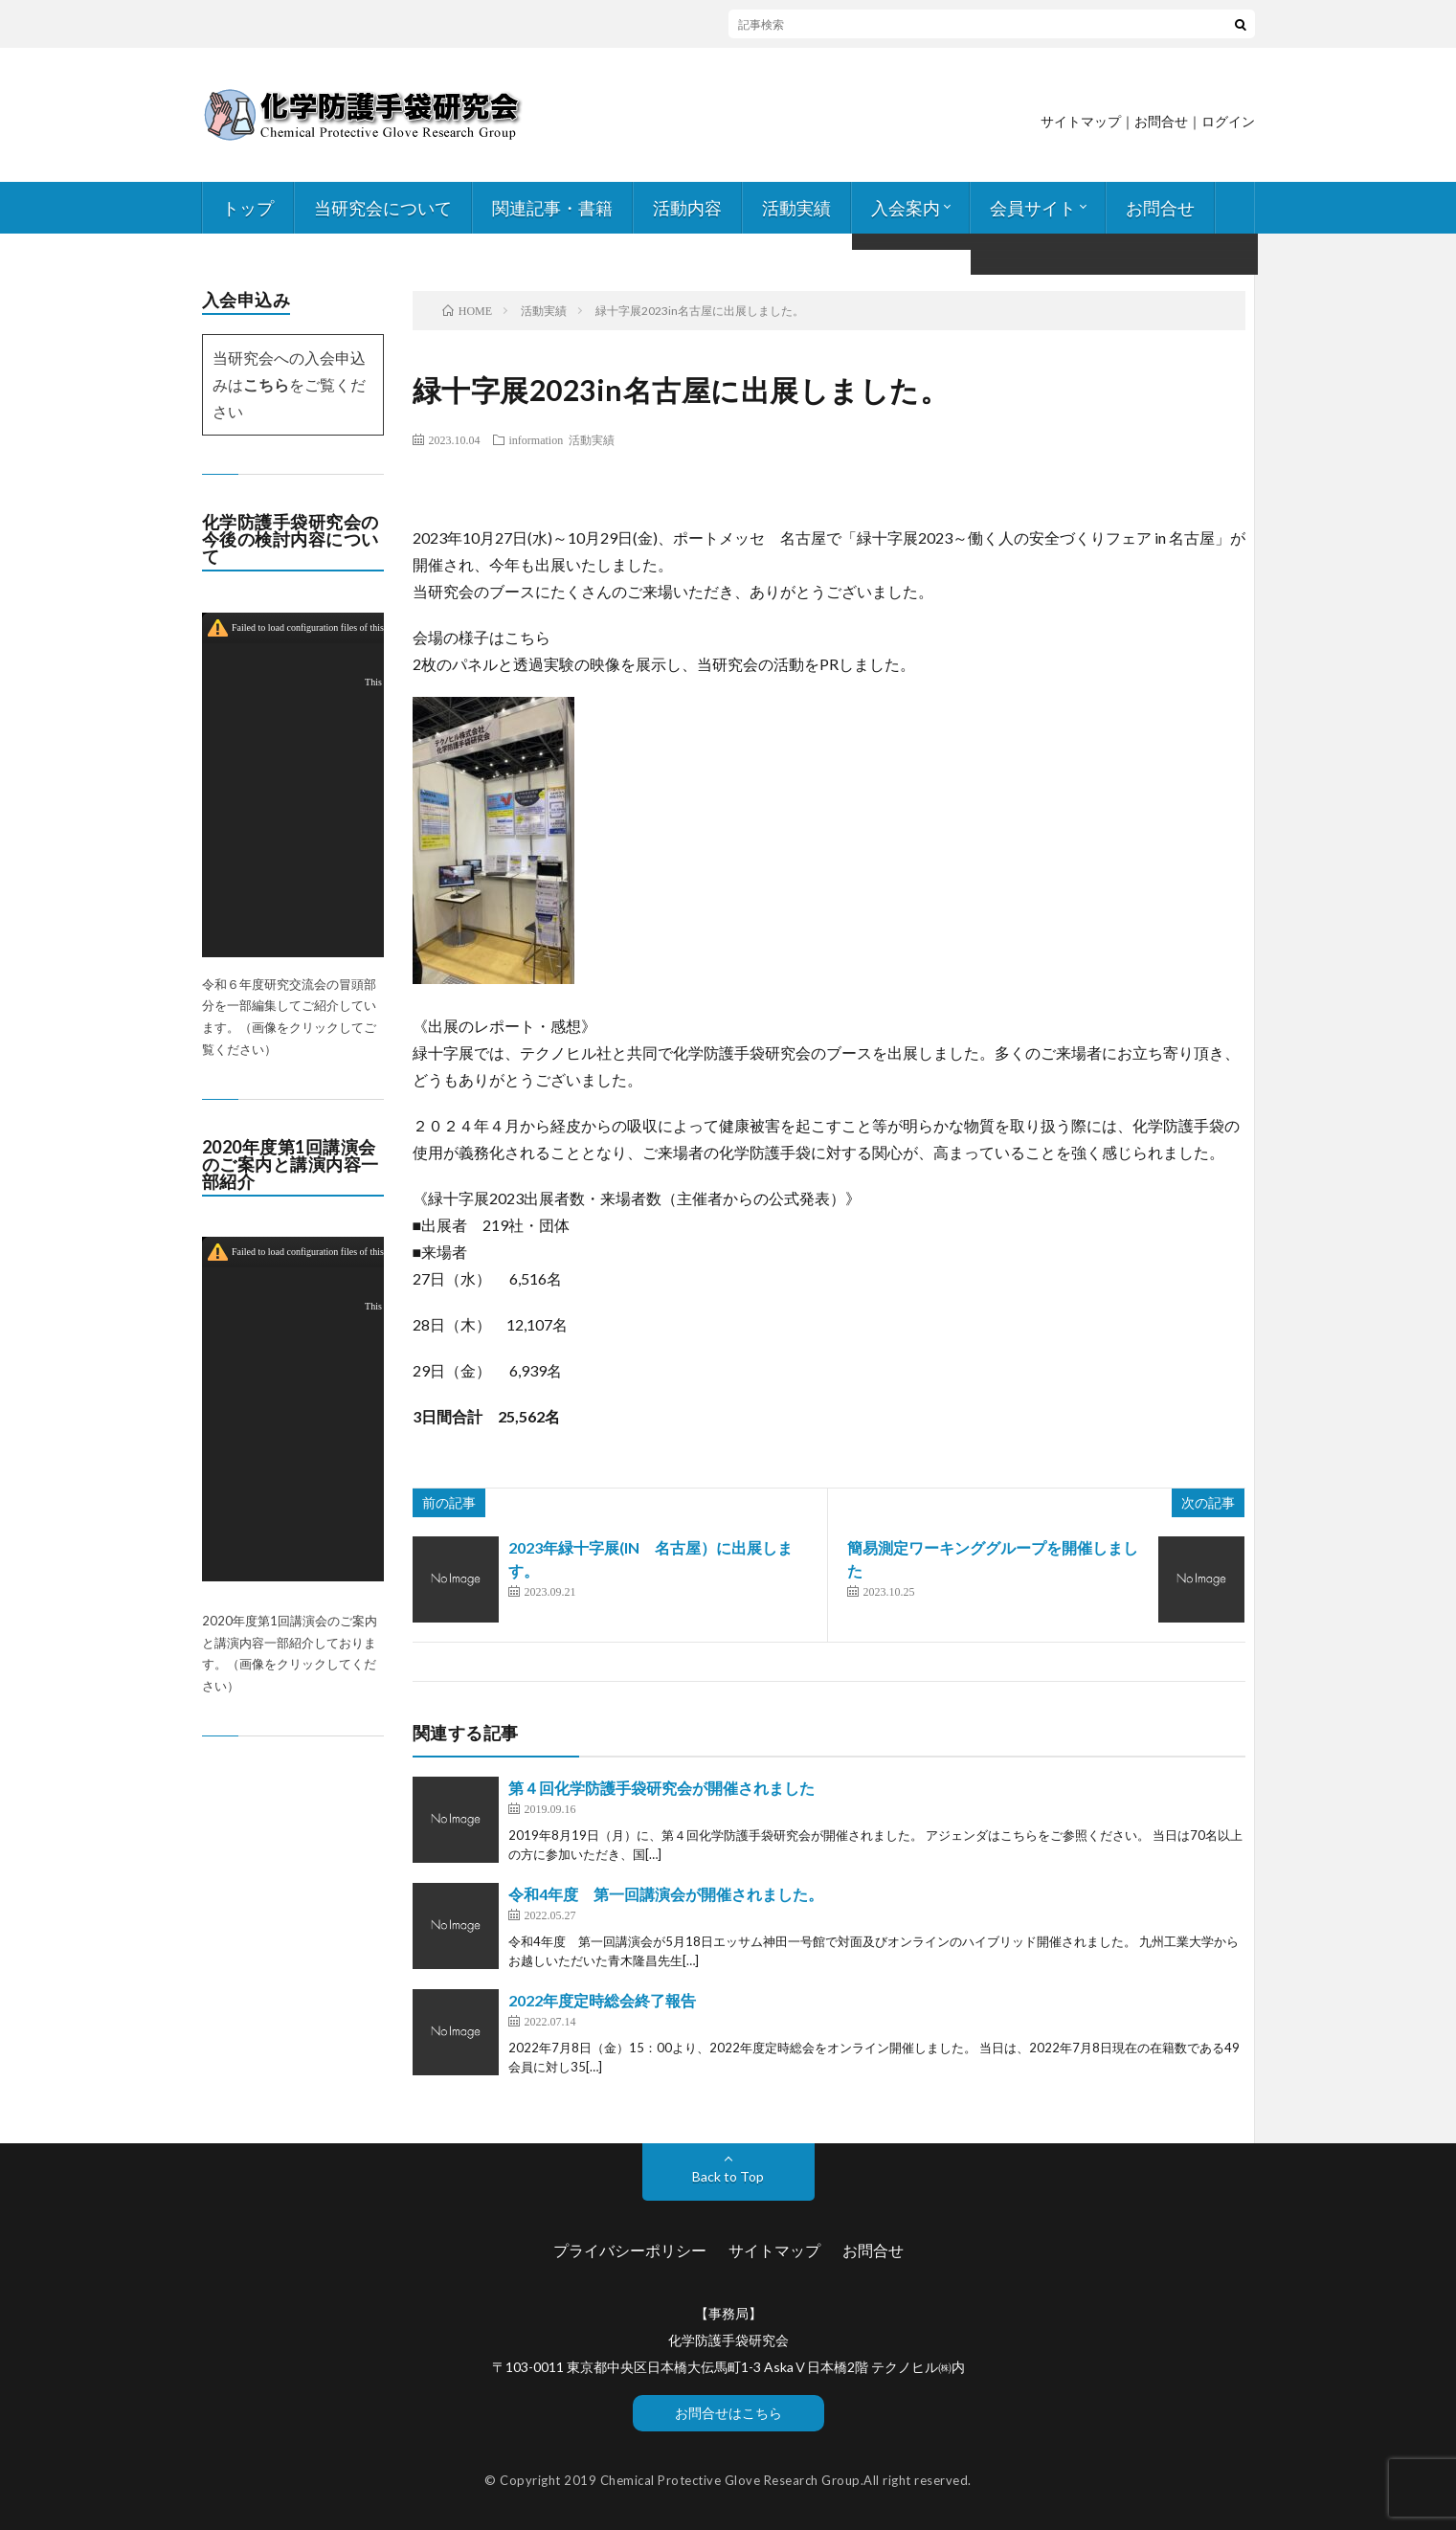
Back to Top (728, 2176)
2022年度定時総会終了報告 (602, 2000)
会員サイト (1033, 207)
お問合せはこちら (728, 2413)
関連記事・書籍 (552, 207)
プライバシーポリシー (629, 2250)
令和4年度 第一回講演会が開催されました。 (665, 1894)
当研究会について (383, 207)
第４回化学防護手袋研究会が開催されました (661, 1788)
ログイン (1228, 121)
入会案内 (905, 207)
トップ (248, 207)
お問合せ (1160, 207)
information (536, 439)
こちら (266, 384)
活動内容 (687, 207)
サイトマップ (1081, 121)
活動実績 (796, 207)
